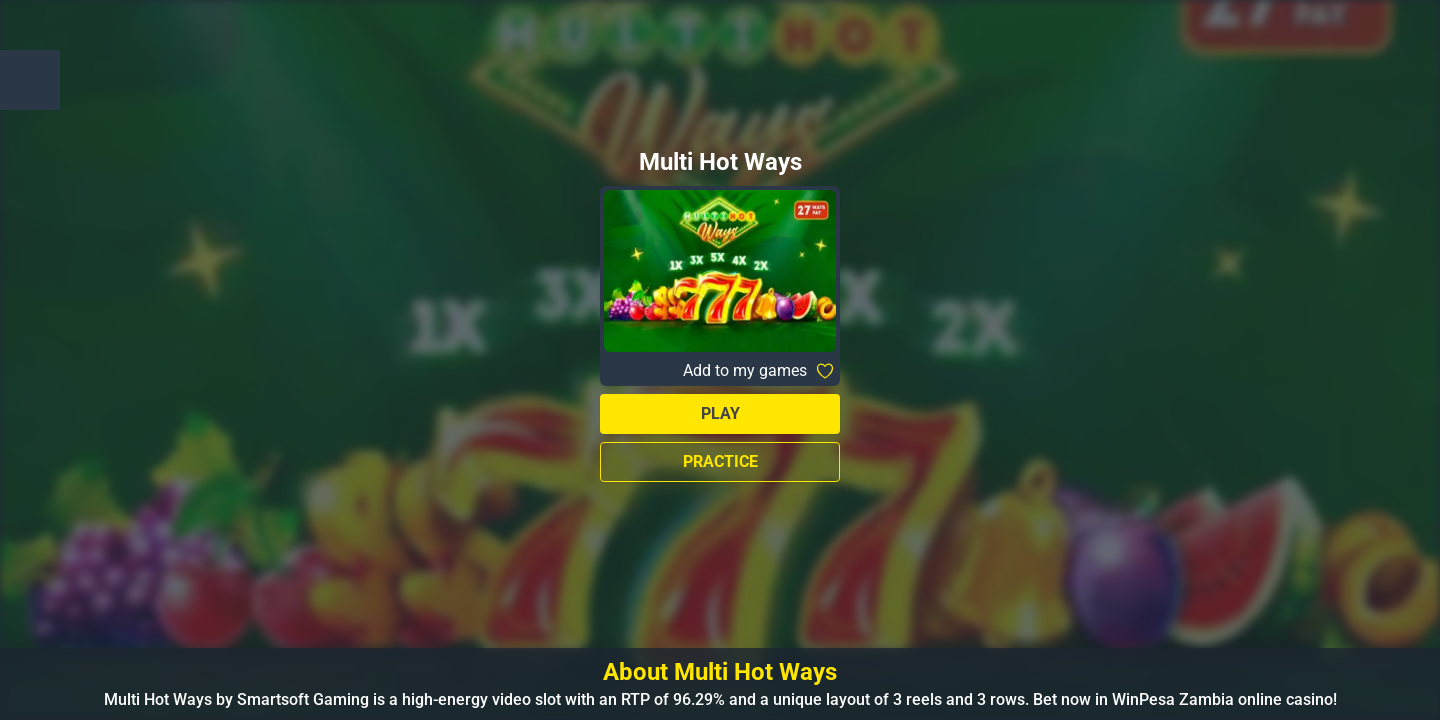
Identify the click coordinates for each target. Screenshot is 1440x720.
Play (720, 413)
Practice (720, 461)
